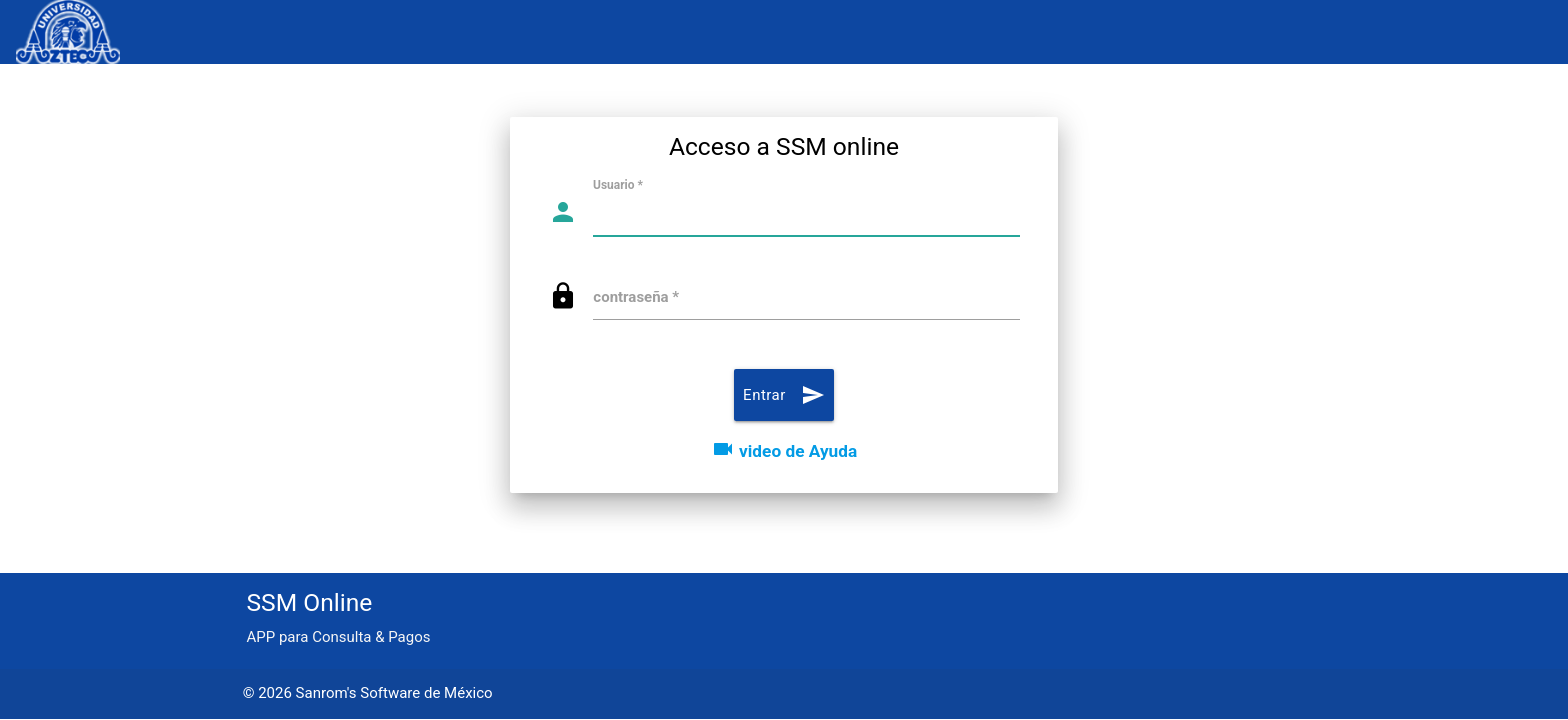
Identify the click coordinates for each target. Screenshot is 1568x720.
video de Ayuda (784, 451)
